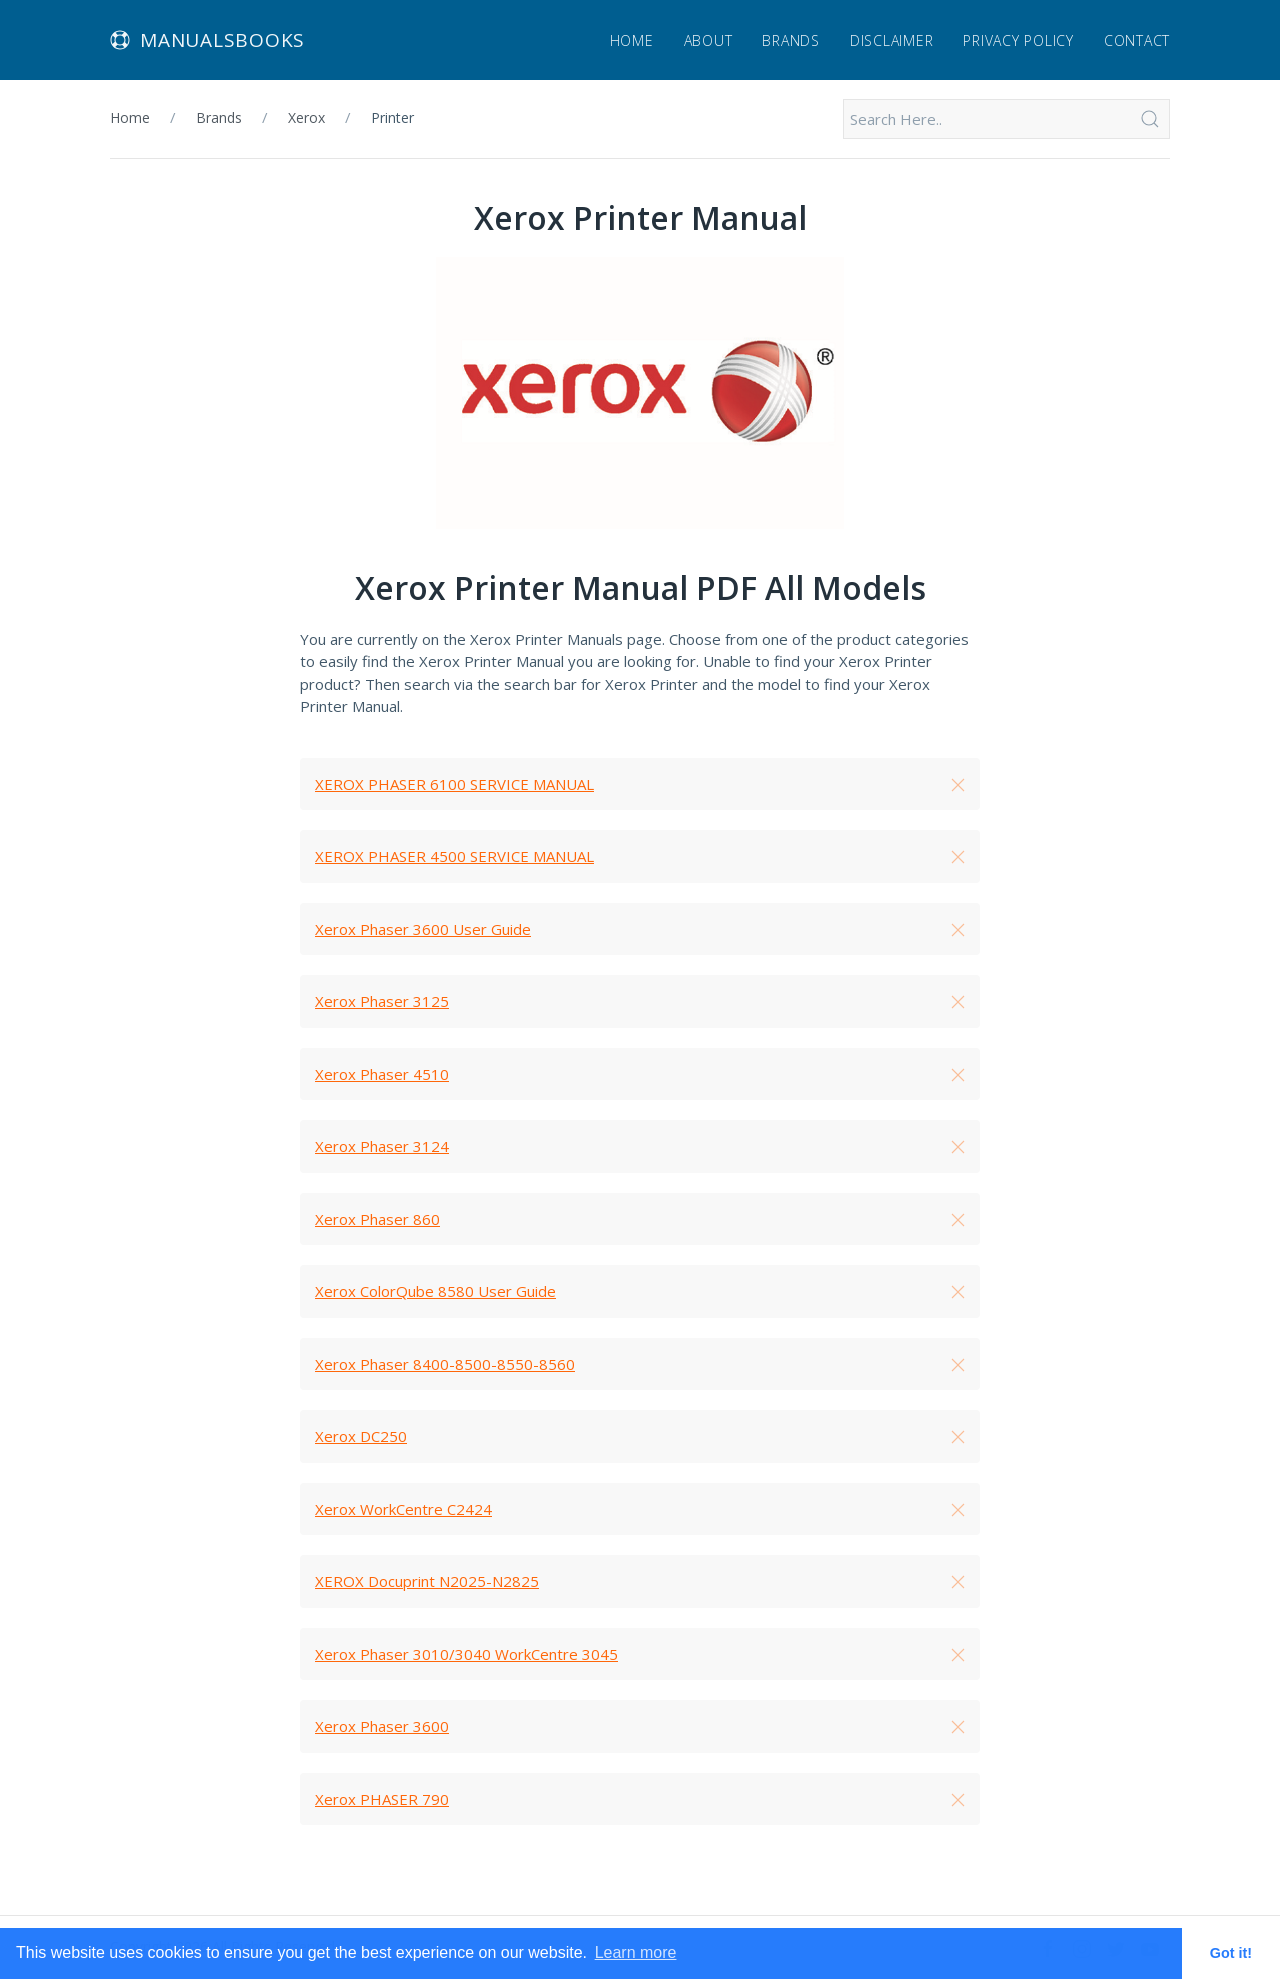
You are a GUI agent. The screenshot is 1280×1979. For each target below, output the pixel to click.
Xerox (306, 117)
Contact (1137, 40)
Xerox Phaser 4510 (382, 1074)
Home (632, 40)
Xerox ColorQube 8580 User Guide (435, 1291)
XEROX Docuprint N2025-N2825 (427, 1581)
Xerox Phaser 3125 (382, 1001)
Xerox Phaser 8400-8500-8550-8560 (445, 1364)
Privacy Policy (1018, 40)
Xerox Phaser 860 (377, 1219)
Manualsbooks (207, 40)
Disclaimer (892, 40)
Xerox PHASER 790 (382, 1799)
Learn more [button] (636, 1952)
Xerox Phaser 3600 (382, 1726)
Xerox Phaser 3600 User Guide (423, 929)
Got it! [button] (1231, 1953)
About (708, 40)
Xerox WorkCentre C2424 (403, 1509)
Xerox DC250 (361, 1436)
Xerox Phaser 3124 (382, 1146)
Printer (392, 117)
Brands (791, 40)
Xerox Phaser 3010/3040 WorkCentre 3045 (466, 1654)
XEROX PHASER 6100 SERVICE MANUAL (454, 784)
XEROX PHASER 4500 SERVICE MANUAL (454, 856)
